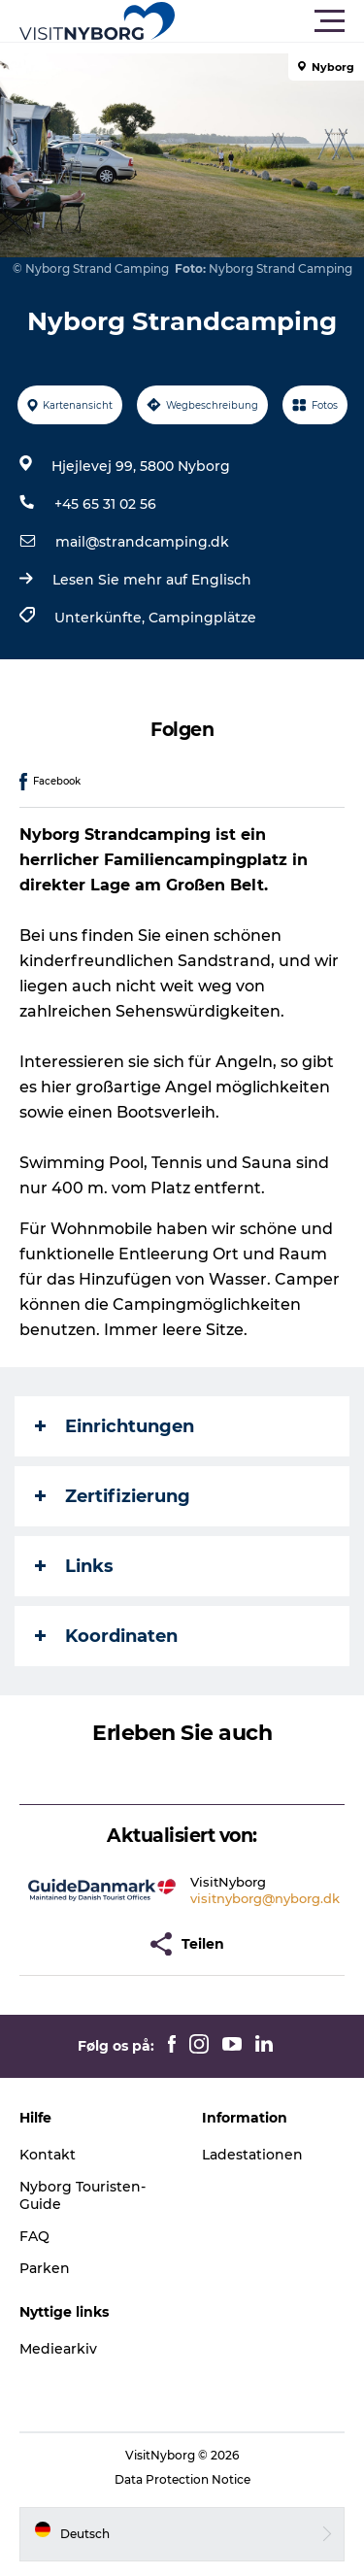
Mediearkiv (58, 2349)
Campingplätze (202, 617)
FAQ (34, 2236)
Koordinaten (106, 1636)
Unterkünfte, (101, 617)
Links (74, 1566)
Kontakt (47, 2154)
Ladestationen (252, 2154)
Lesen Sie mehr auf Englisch (151, 579)
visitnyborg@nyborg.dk (265, 1898)
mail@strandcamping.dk (142, 542)
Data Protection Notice (182, 2479)
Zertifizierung (112, 1496)
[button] (269, 21)
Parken (44, 2268)
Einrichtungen (114, 1426)
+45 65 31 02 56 (105, 504)
